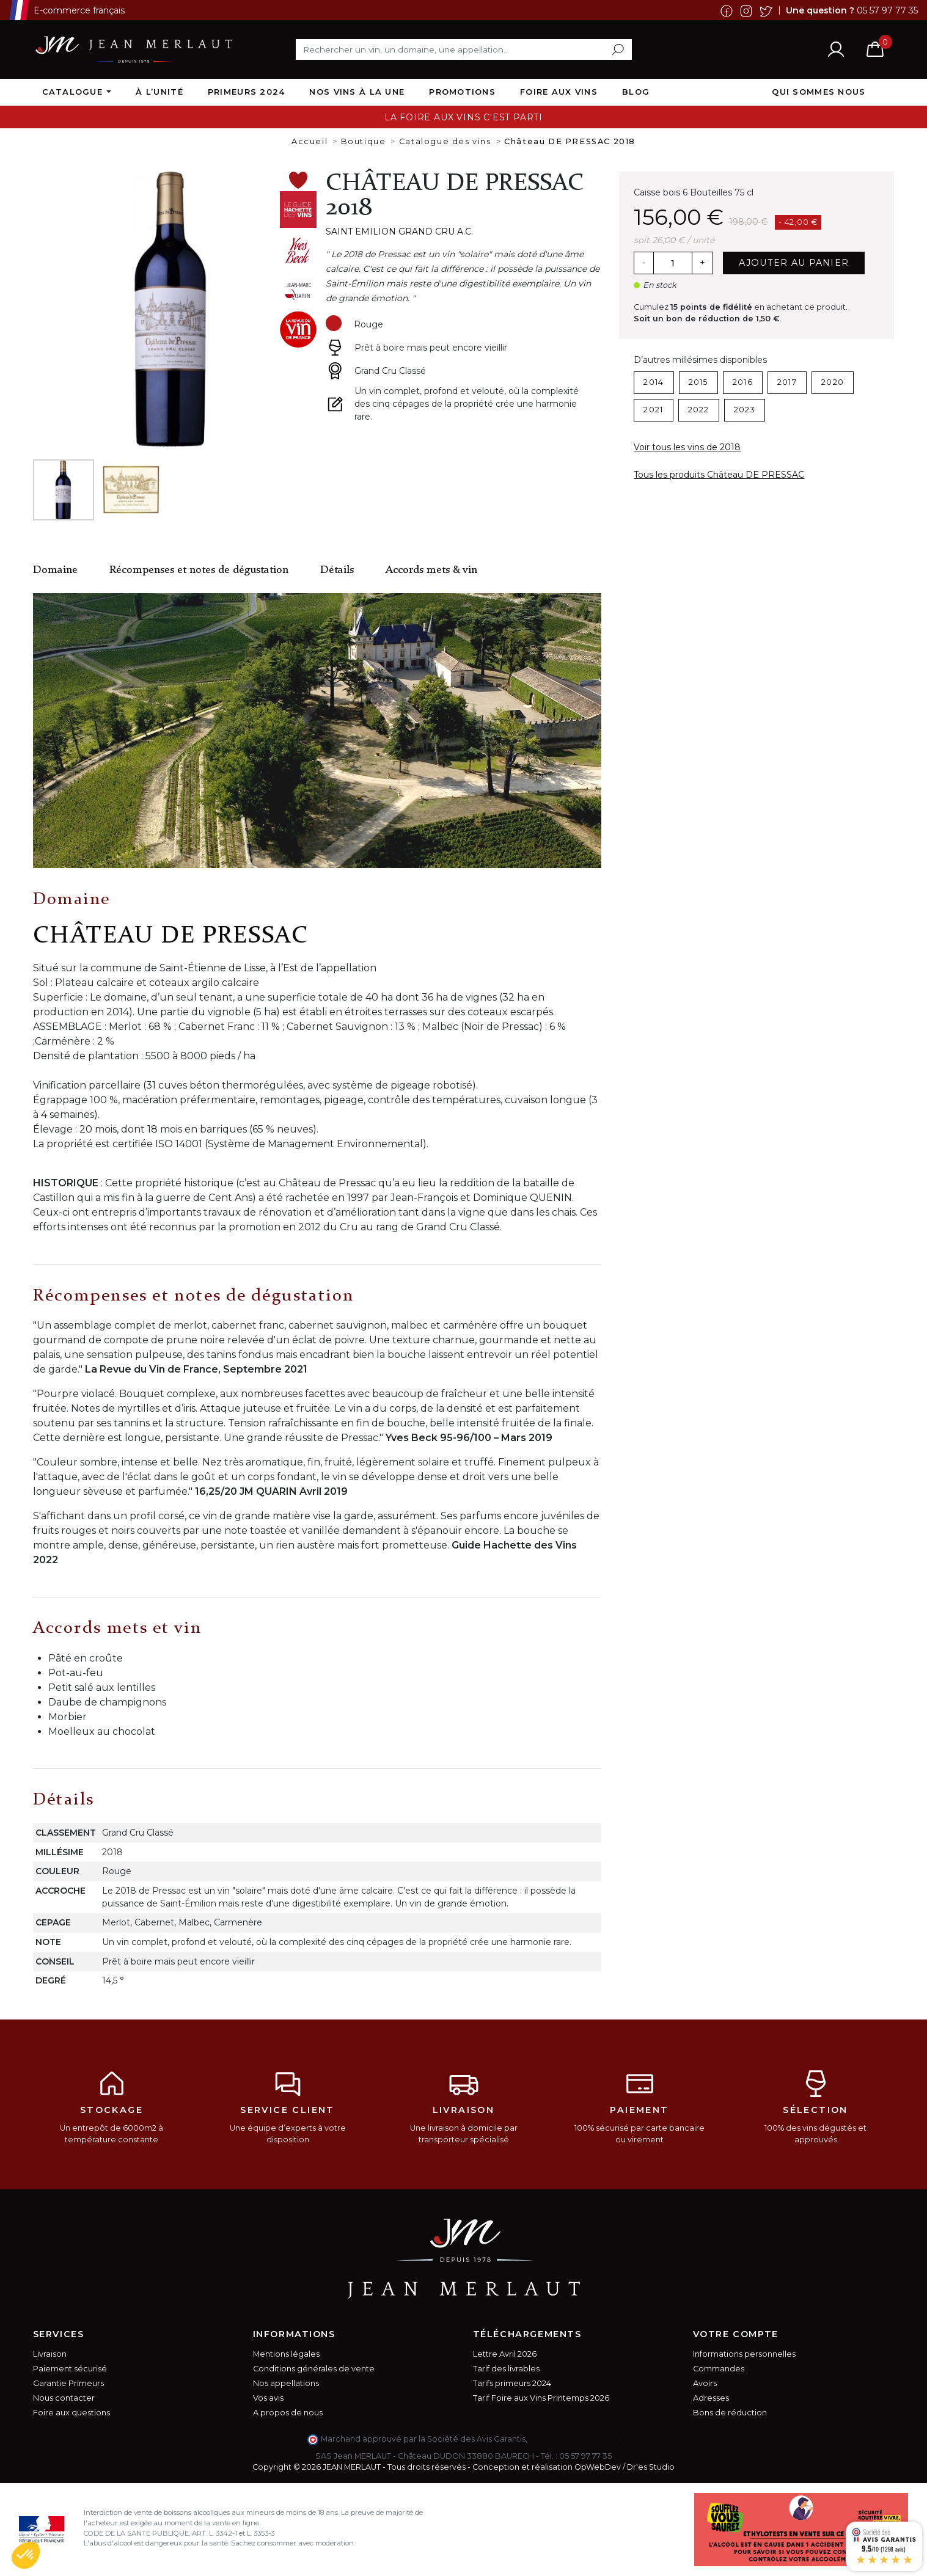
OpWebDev (597, 2467)
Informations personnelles (744, 2354)
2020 (832, 382)
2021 (653, 409)
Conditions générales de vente (314, 2368)
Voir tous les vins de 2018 (687, 447)
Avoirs (705, 2383)
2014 (653, 382)
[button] (25, 2555)
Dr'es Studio (651, 2467)
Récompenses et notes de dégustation (198, 570)
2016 (743, 382)
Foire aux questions (71, 2412)
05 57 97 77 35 (887, 9)
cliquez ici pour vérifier (574, 2438)
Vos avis (268, 2398)
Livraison (50, 2354)
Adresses (711, 2398)
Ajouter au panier (794, 262)
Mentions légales (286, 2354)
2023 (744, 409)
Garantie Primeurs (68, 2383)
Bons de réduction (730, 2412)
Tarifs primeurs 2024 (512, 2383)
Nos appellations (286, 2383)
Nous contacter (64, 2398)
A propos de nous (288, 2412)
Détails (337, 570)
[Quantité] (673, 263)
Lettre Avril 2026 (505, 2354)
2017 (787, 382)
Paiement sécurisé (70, 2368)
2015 (698, 382)
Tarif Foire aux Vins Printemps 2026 (541, 2398)
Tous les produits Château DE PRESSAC (719, 474)
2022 (698, 409)
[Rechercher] (464, 49)
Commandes (718, 2368)
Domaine (55, 570)
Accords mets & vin (431, 570)
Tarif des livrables (506, 2368)
